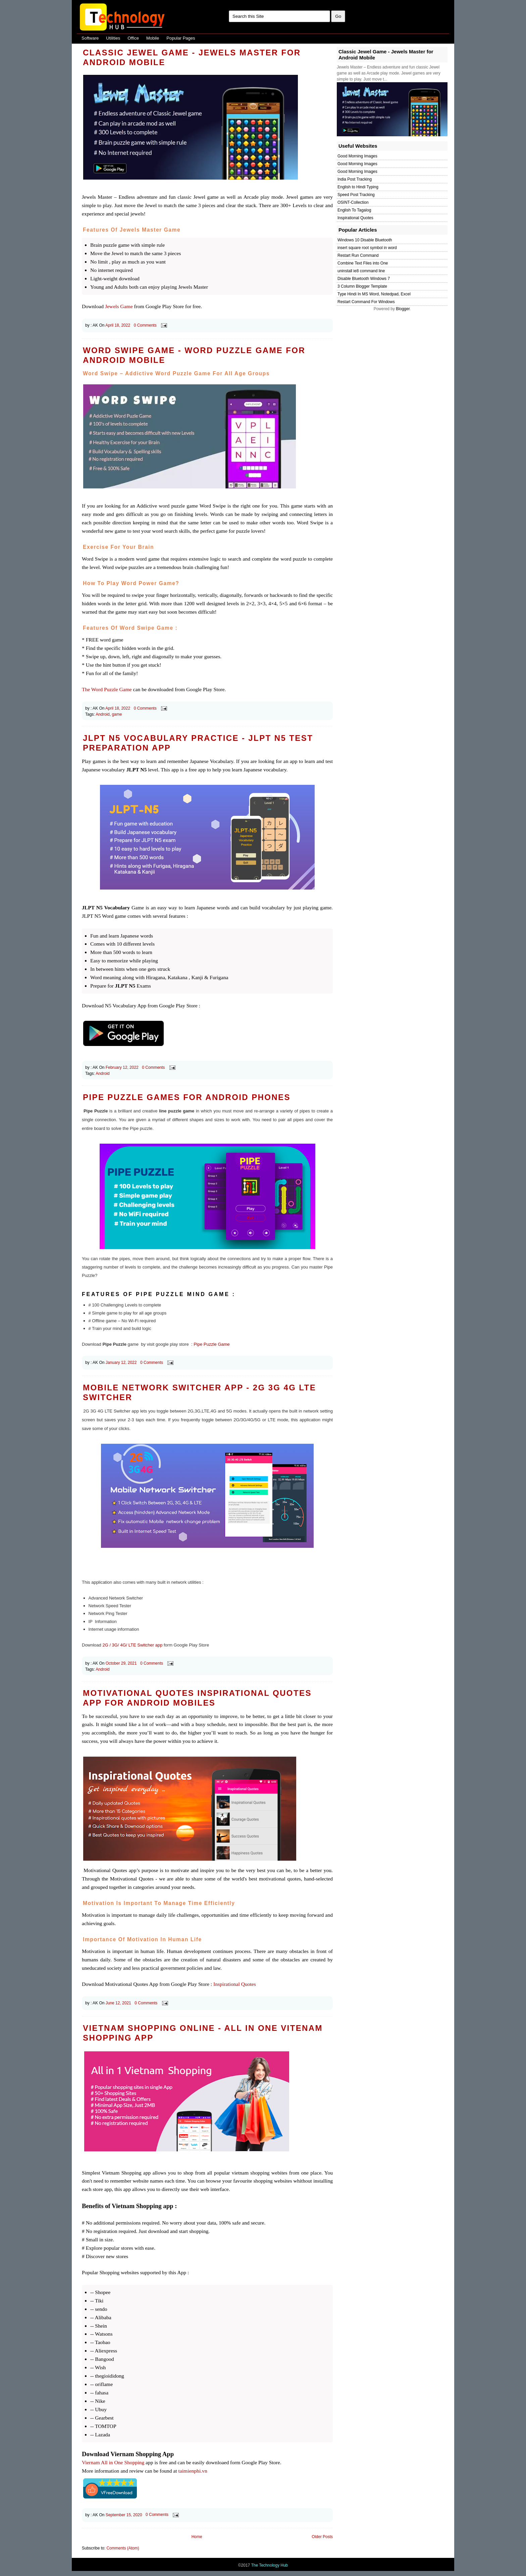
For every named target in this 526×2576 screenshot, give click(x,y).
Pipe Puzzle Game (212, 1344)
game (117, 714)
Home (197, 2536)
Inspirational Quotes (234, 1984)
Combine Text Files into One (362, 263)
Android (102, 714)
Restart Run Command (358, 255)
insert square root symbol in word (367, 247)
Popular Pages (180, 38)
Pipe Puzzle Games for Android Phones (187, 1097)
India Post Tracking (354, 179)
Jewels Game (119, 306)
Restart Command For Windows (366, 301)
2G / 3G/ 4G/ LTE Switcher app (132, 1645)
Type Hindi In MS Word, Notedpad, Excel (374, 294)
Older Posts (322, 2536)
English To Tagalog (354, 210)
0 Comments (145, 325)
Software (90, 38)
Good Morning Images (357, 156)
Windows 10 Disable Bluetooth (364, 240)
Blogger (403, 308)
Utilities (113, 38)
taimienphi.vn (192, 2471)
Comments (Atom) (122, 2548)
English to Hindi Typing (357, 187)
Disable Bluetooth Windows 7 (363, 278)
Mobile (152, 38)
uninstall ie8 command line (361, 271)
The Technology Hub (269, 2565)
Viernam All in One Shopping (113, 2462)
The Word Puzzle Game (107, 689)
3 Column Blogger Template (362, 286)
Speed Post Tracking (356, 194)
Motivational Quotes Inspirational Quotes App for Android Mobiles (197, 1697)
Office (133, 38)
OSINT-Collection (353, 202)
